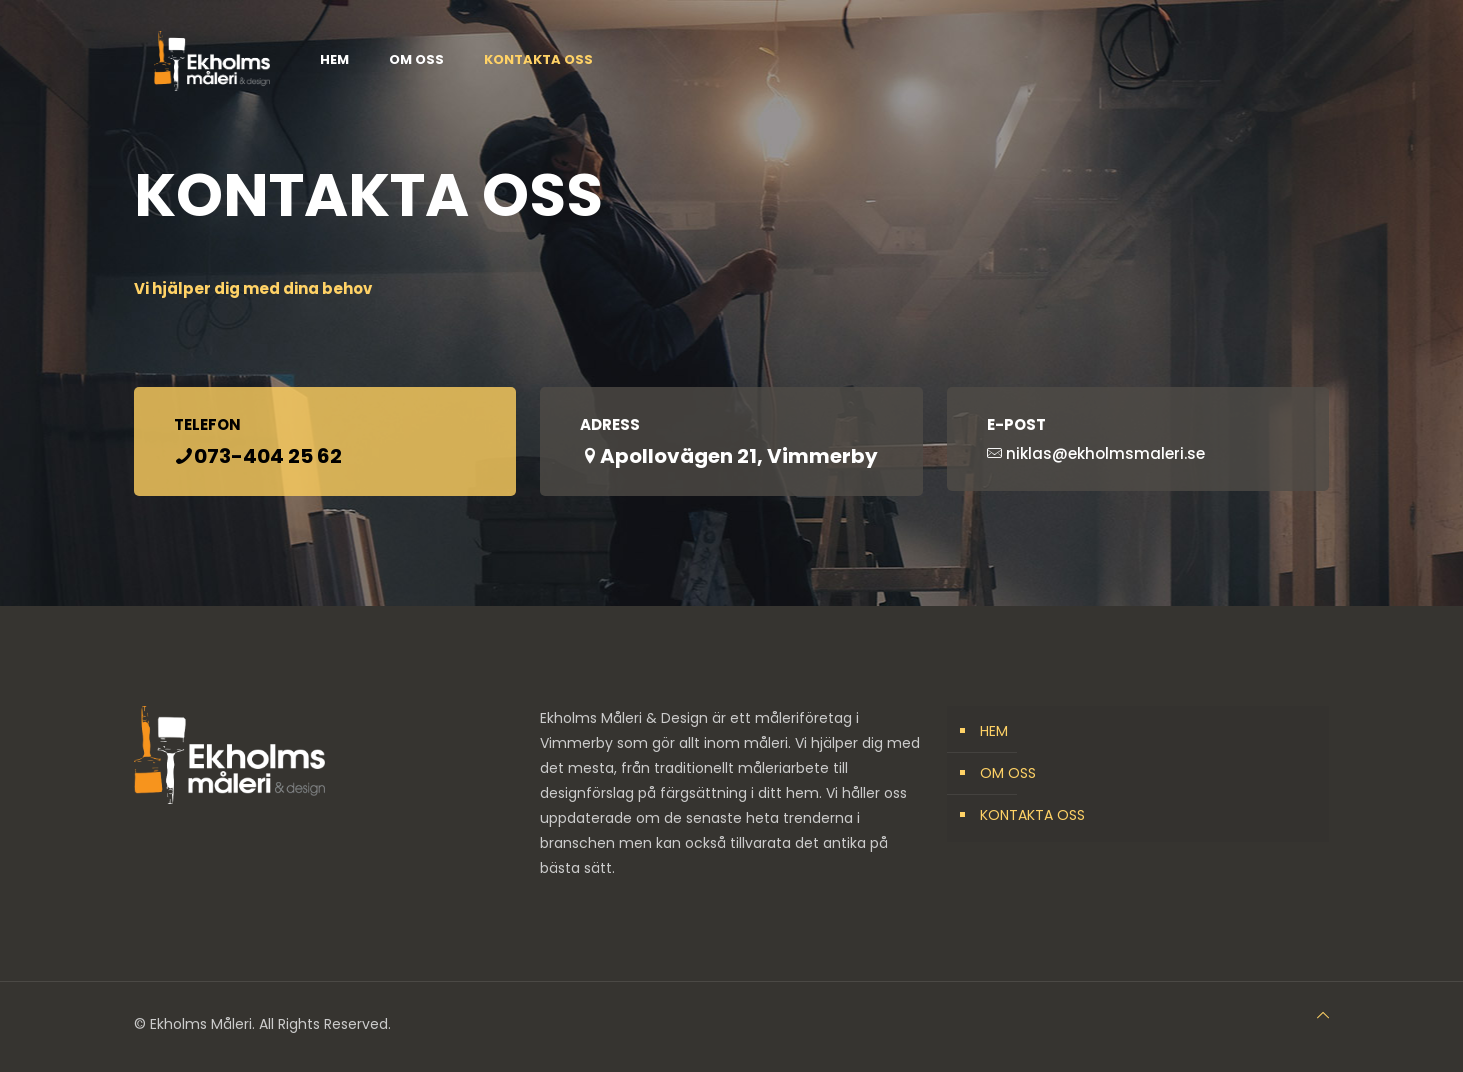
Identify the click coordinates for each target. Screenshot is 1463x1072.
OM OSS (1008, 773)
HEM (994, 731)
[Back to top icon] (1323, 1015)
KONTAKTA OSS (1032, 815)
